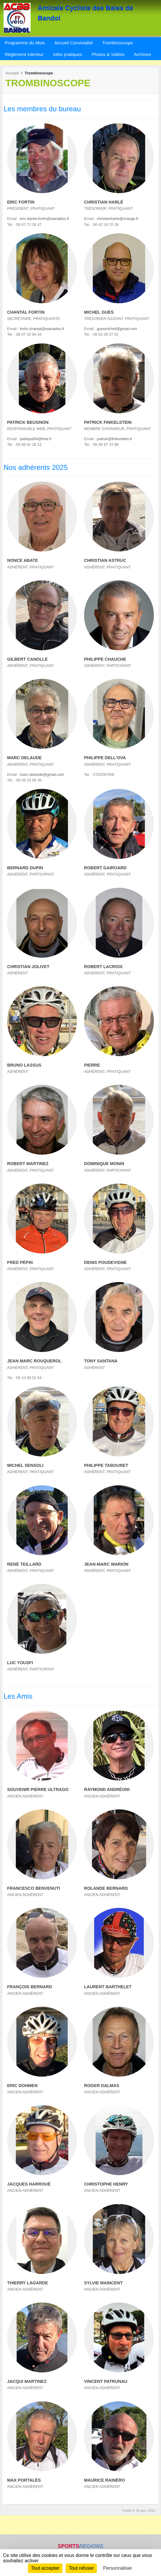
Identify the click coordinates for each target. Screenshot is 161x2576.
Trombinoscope (117, 42)
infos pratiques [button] (67, 54)
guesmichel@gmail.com (117, 328)
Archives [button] (142, 54)
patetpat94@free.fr (36, 439)
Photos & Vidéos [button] (107, 54)
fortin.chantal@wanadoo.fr (42, 328)
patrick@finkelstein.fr (114, 439)
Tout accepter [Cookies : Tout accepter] (45, 2568)
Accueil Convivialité (73, 42)
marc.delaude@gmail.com (42, 774)
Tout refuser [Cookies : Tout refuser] (81, 2568)
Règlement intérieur (24, 54)
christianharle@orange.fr (117, 218)
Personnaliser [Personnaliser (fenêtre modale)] (117, 2568)
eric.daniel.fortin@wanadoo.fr (45, 218)
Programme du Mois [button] (25, 42)
